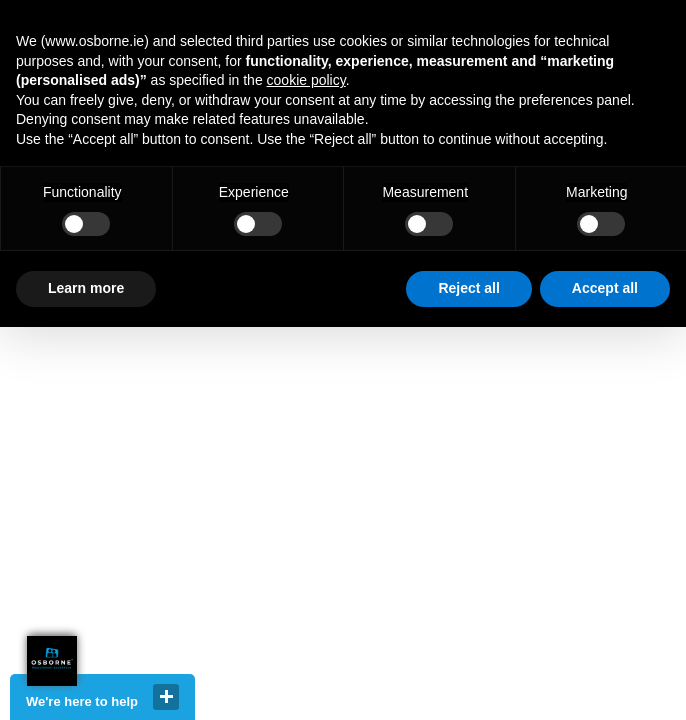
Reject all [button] (468, 288)
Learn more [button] (86, 288)
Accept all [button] (605, 288)
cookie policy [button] (306, 80)
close (166, 697)
